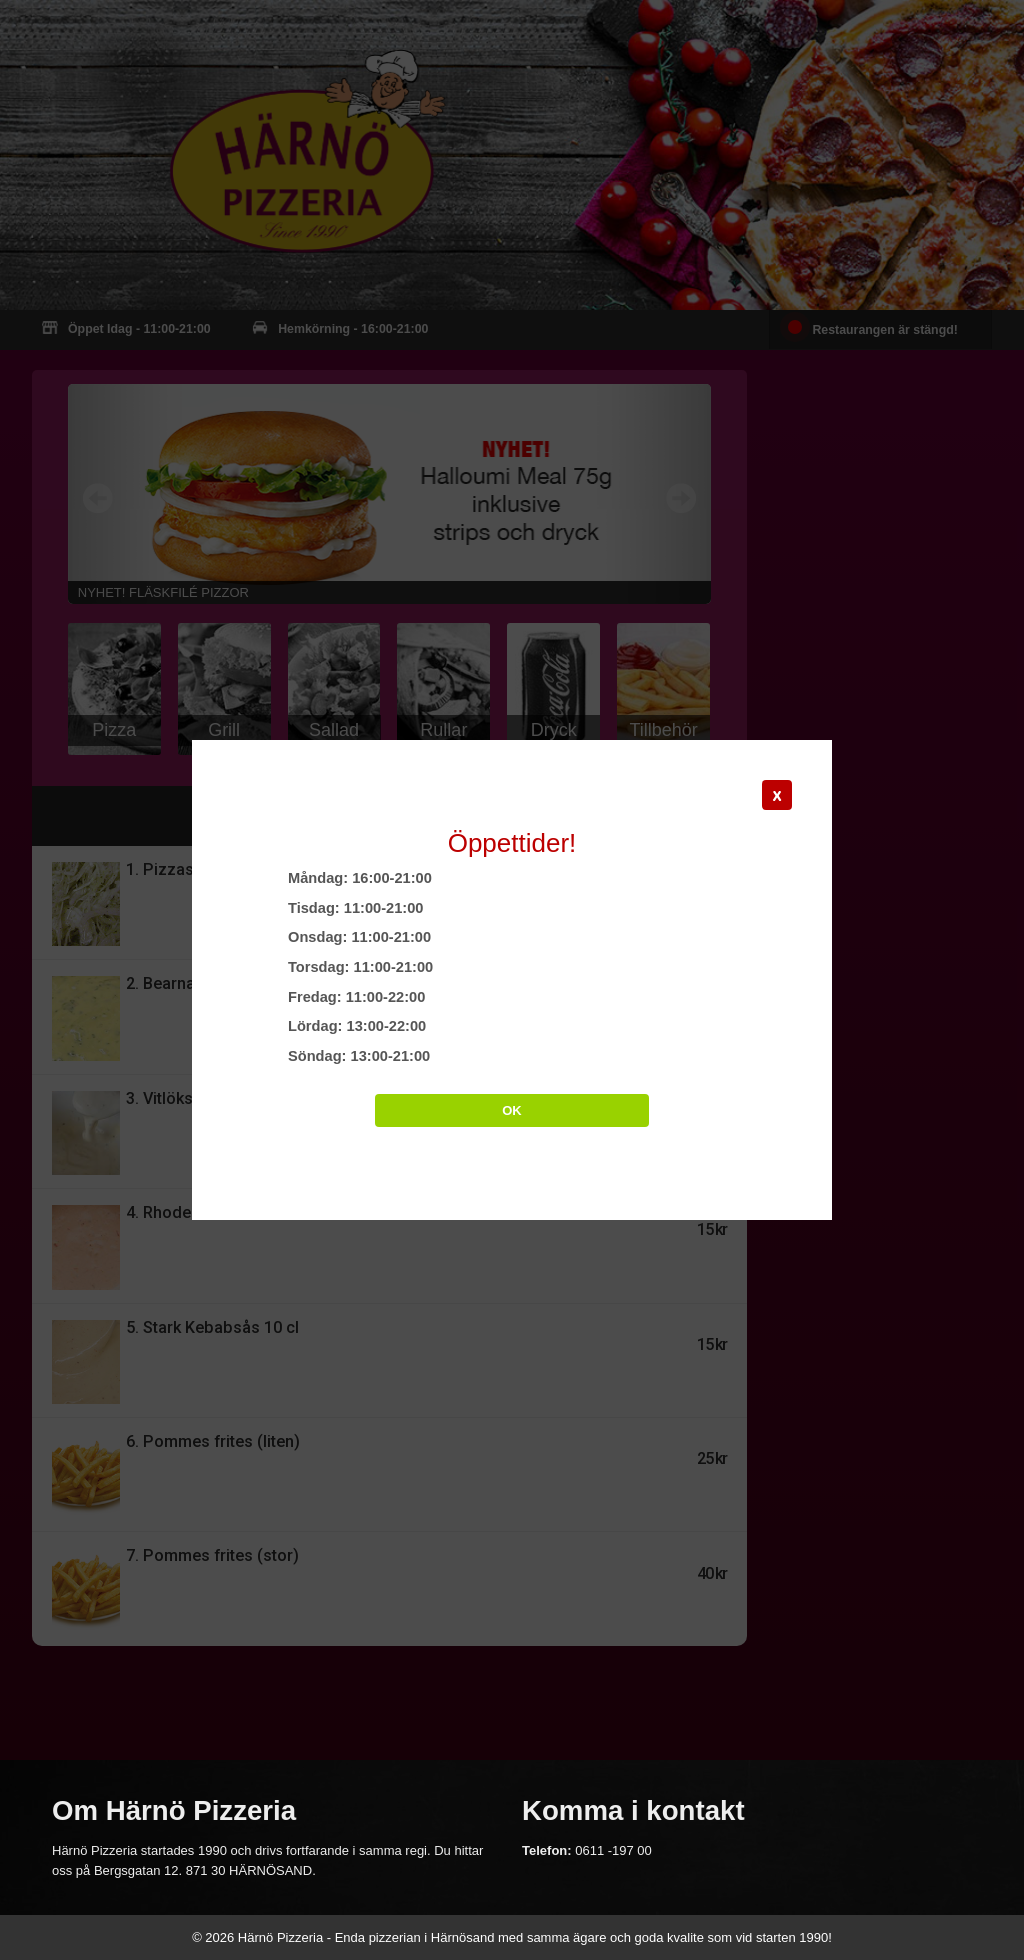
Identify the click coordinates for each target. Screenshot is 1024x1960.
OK (512, 1110)
